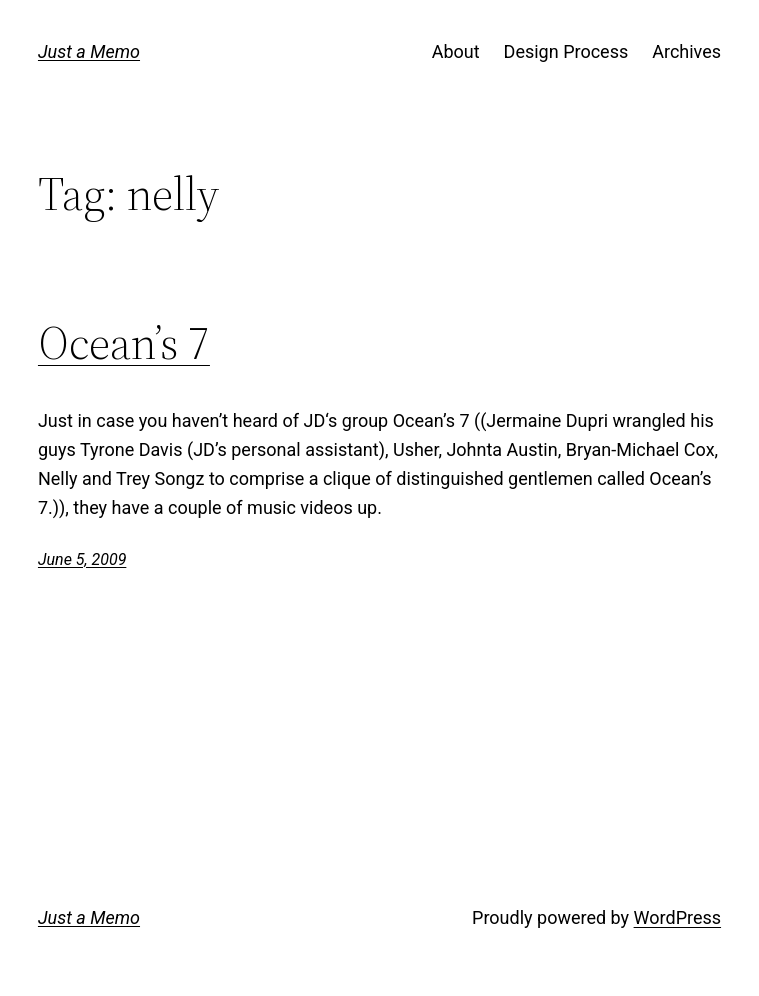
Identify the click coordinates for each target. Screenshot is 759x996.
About (456, 51)
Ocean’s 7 (124, 343)
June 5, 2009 (82, 559)
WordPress (677, 917)
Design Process (566, 51)
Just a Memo (89, 51)
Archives (686, 51)
